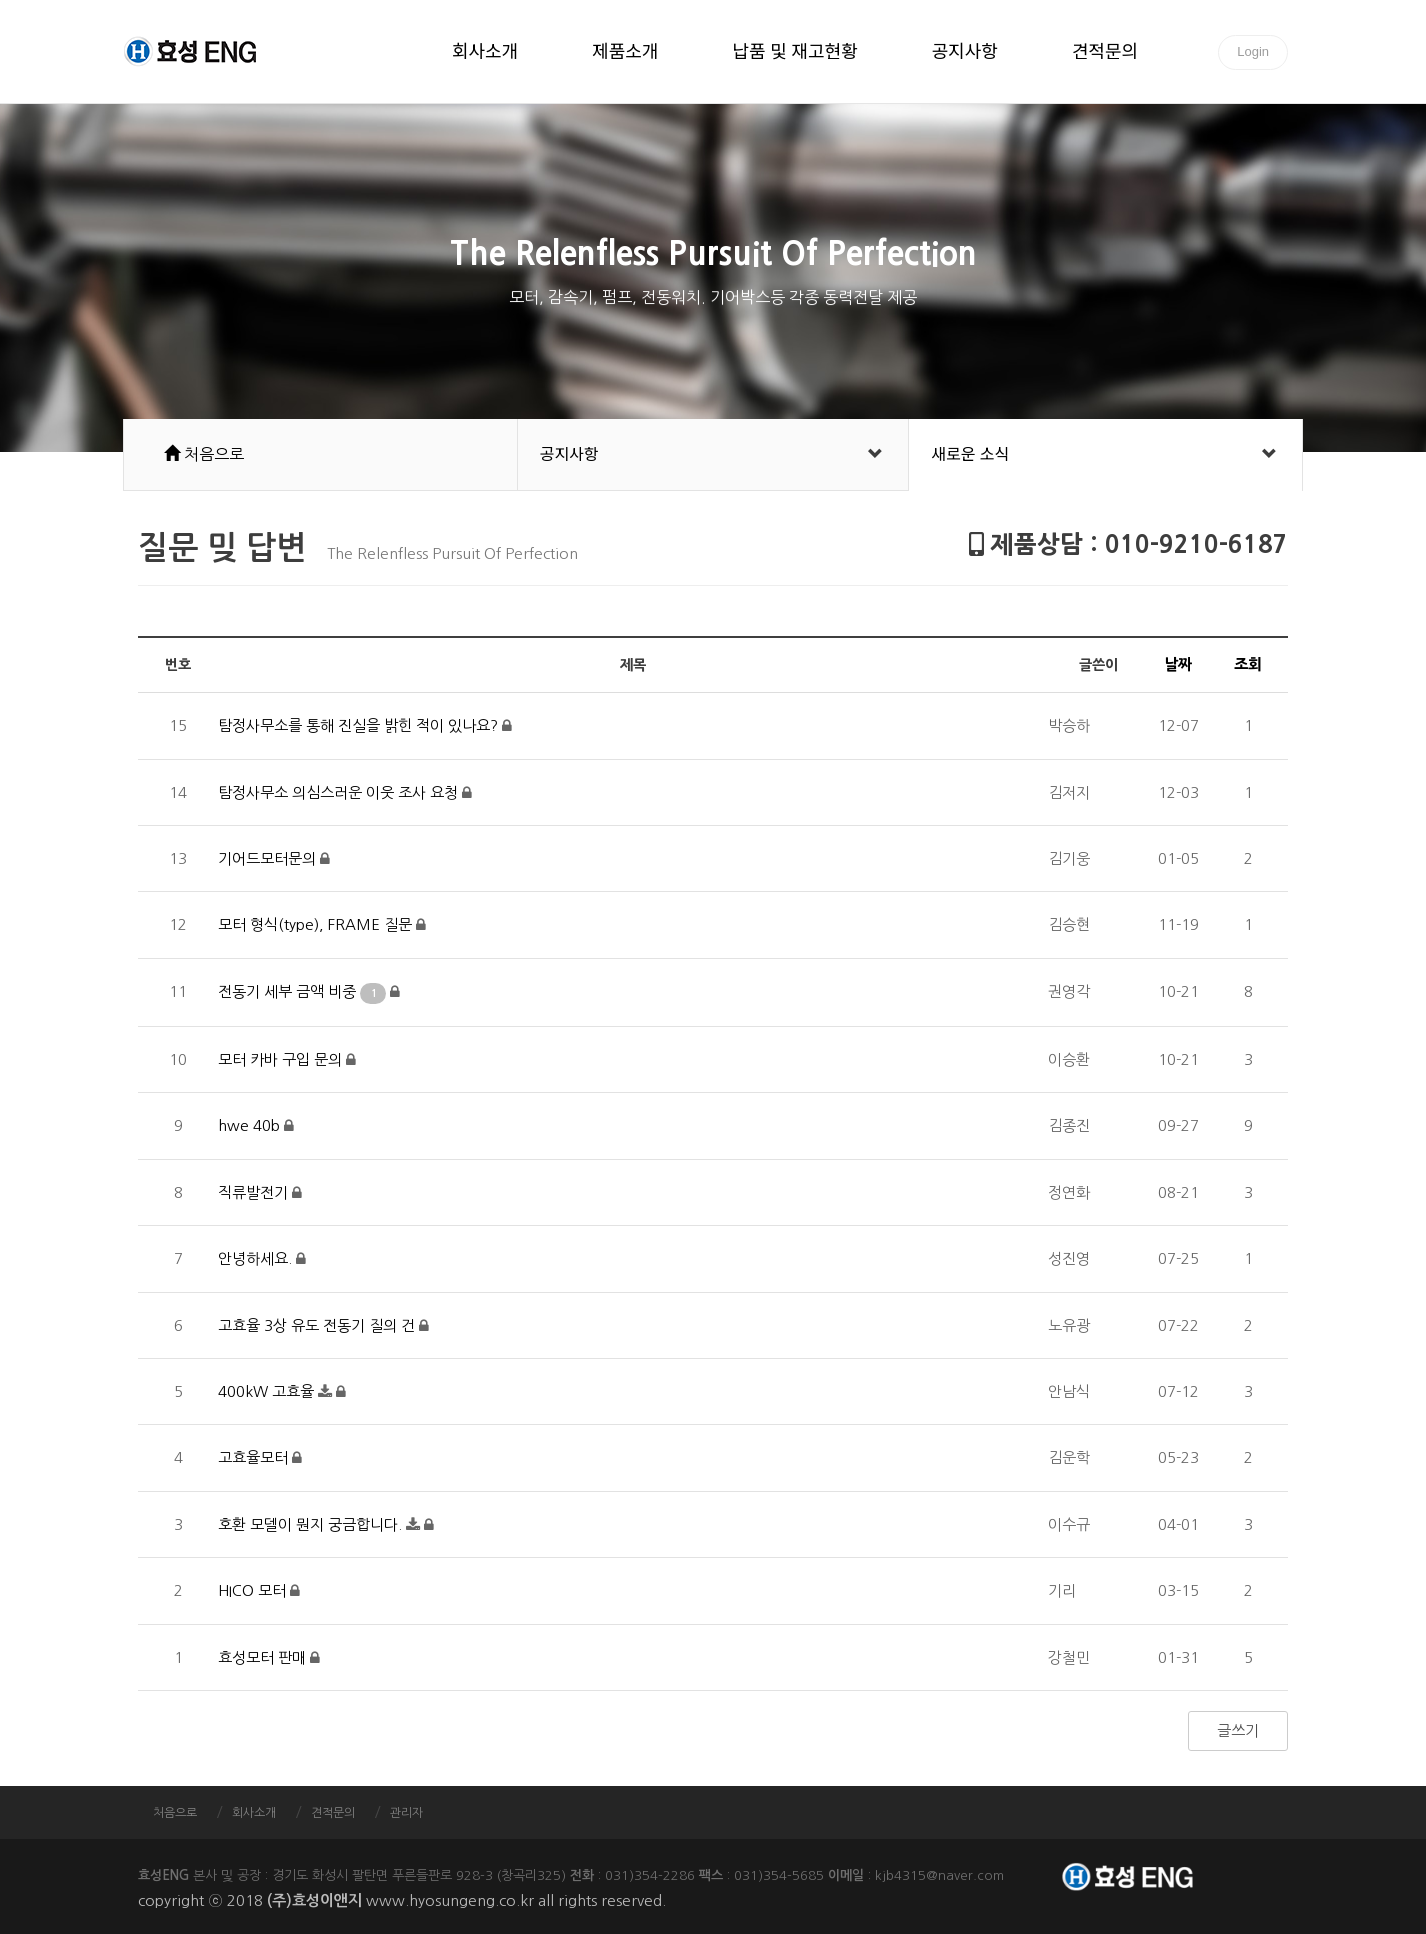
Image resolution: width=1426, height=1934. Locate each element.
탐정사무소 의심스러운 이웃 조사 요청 (340, 792)
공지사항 (965, 52)
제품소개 (625, 52)
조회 (1248, 664)
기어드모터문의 (269, 858)
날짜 (1178, 664)
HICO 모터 (254, 1590)
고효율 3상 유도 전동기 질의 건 (318, 1325)
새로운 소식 (970, 454)
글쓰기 (1238, 1730)
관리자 (406, 1813)
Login (1253, 51)
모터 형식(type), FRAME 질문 (317, 924)
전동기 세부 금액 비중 (304, 991)
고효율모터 (255, 1457)
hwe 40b (251, 1125)
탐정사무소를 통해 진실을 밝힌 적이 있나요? (360, 725)
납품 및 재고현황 (794, 52)
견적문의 (1105, 52)
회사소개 (485, 52)
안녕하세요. (257, 1258)
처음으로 (175, 1813)
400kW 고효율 (268, 1391)
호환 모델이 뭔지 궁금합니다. (312, 1524)
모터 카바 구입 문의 (282, 1059)
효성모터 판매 (264, 1657)
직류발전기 (255, 1192)
